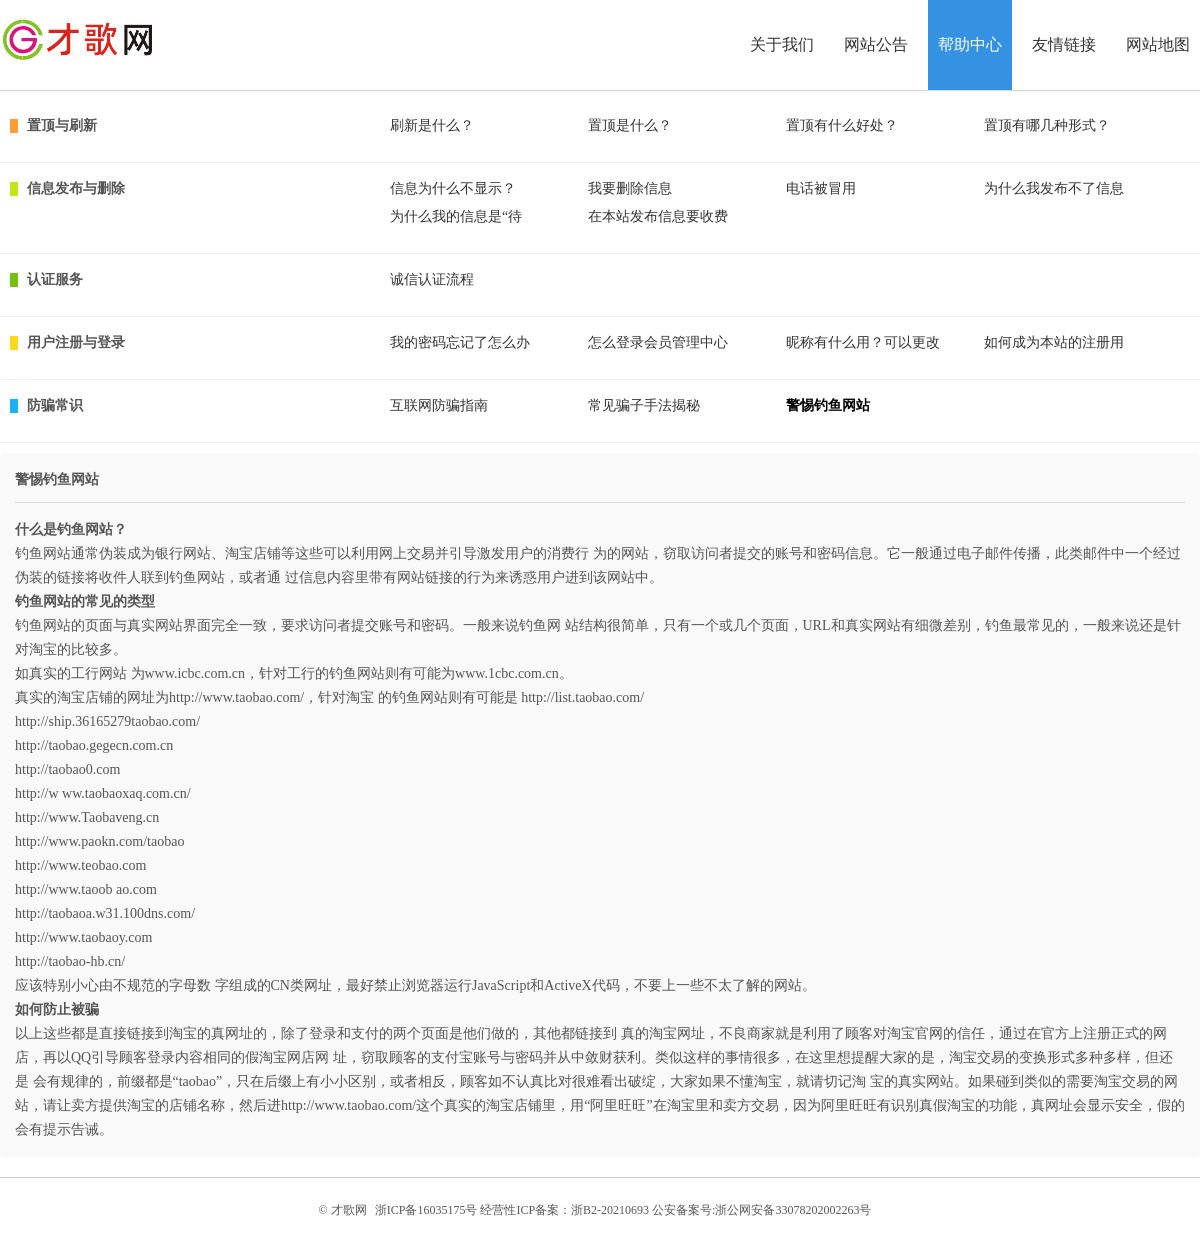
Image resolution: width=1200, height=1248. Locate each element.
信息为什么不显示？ (453, 188)
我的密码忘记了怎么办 (460, 342)
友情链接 (1064, 44)
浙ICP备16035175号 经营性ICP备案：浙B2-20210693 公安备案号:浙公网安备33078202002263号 (623, 1210)
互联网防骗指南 (439, 405)
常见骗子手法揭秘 (644, 405)
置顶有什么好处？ (842, 125)
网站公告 (876, 44)
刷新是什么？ (432, 125)
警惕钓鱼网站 (828, 405)
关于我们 (782, 44)
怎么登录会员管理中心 (658, 342)
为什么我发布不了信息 (1054, 188)
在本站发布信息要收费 (658, 216)
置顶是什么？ (630, 125)
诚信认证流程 (432, 279)
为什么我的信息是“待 (456, 216)
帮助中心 (970, 44)
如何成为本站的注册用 (1054, 342)
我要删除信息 (630, 188)
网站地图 (1158, 44)
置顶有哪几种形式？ (1047, 125)
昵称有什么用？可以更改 (863, 342)
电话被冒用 (821, 188)
